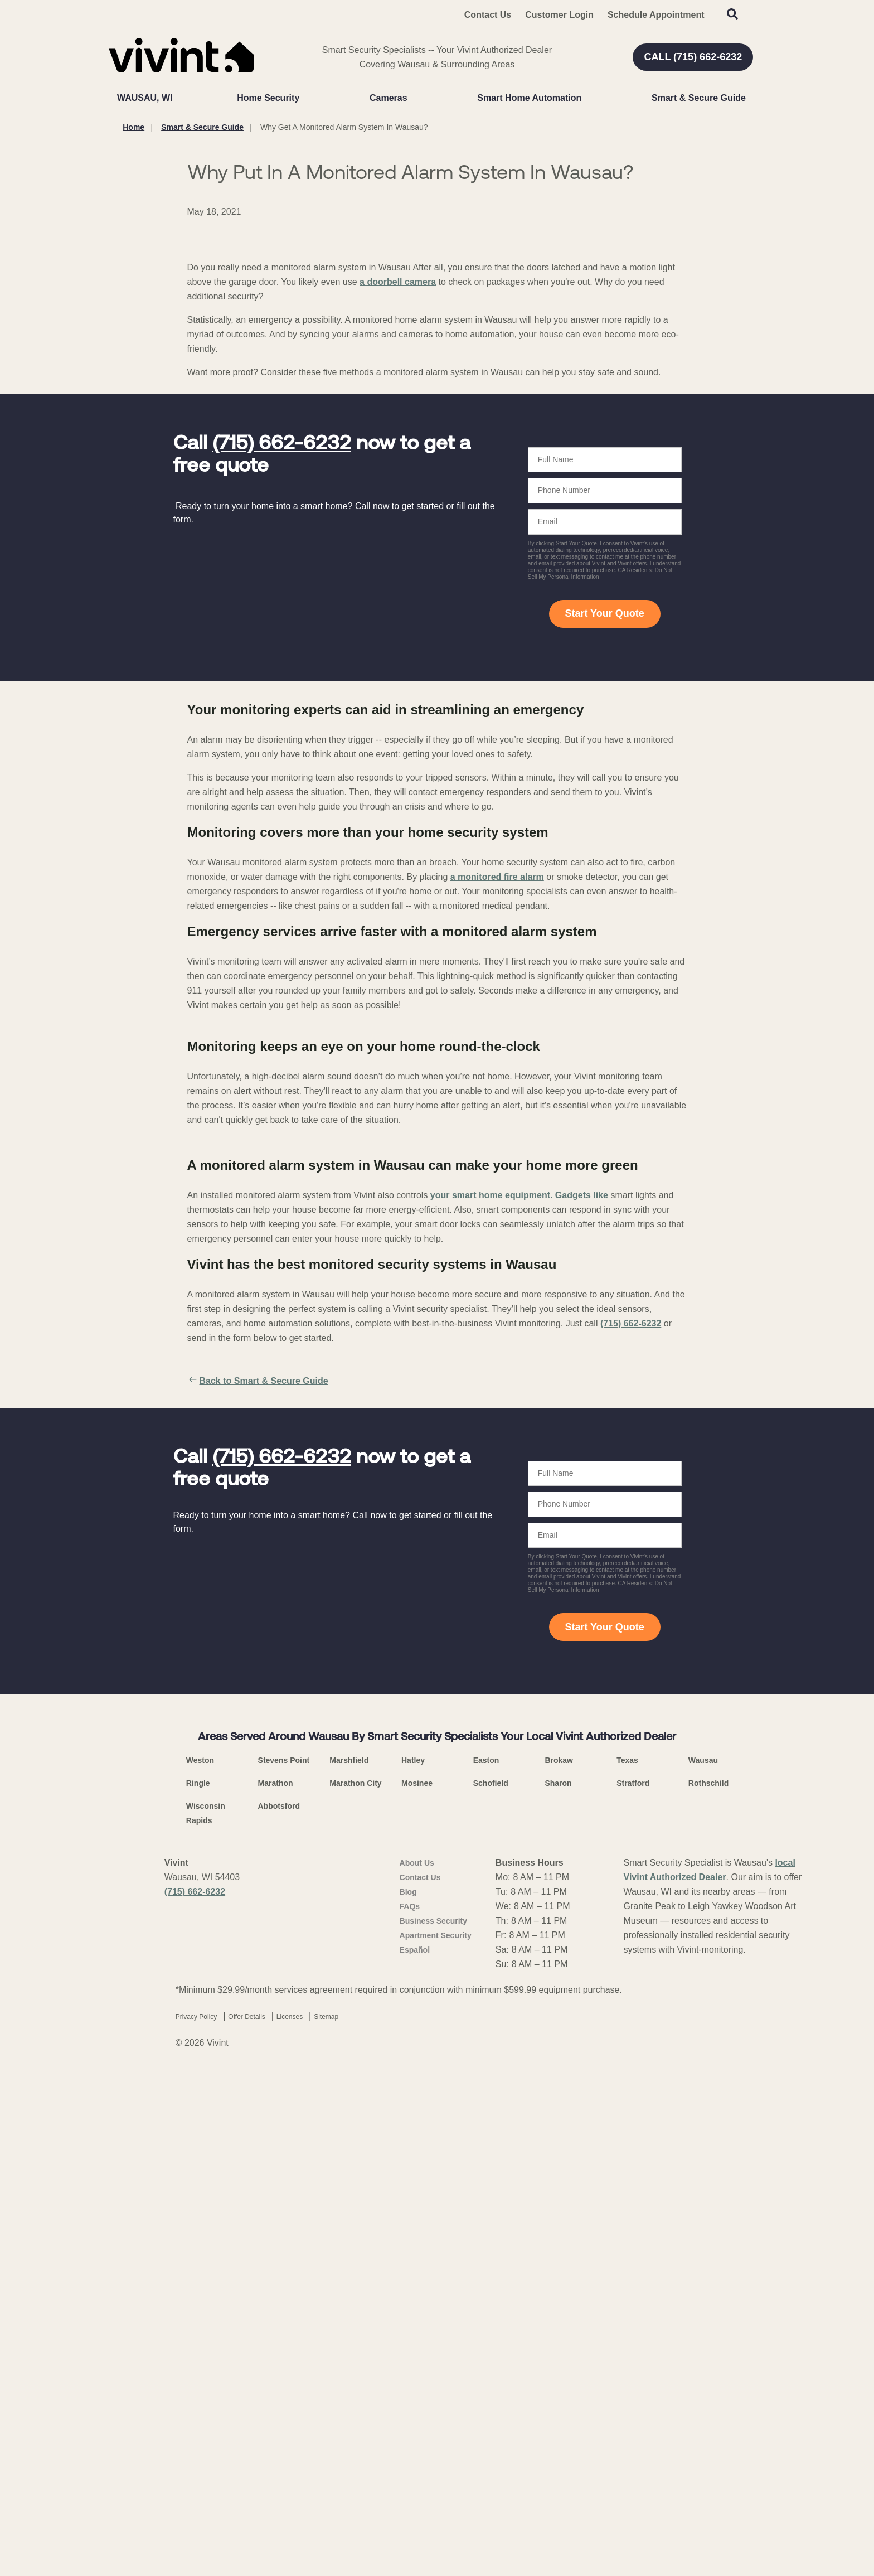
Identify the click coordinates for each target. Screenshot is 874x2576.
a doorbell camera (398, 493)
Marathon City (355, 2282)
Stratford (632, 2282)
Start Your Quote (604, 825)
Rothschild (708, 2282)
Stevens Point (284, 2259)
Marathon (275, 2282)
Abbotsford (279, 2305)
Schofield (490, 2282)
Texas (627, 2259)
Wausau (703, 2259)
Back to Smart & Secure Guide (257, 1880)
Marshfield (348, 2259)
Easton (486, 2259)
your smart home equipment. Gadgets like (520, 1694)
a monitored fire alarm (497, 1088)
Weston (200, 2259)
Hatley (413, 2259)
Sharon (558, 2282)
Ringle (198, 2282)
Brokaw (559, 2259)
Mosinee (417, 2282)
